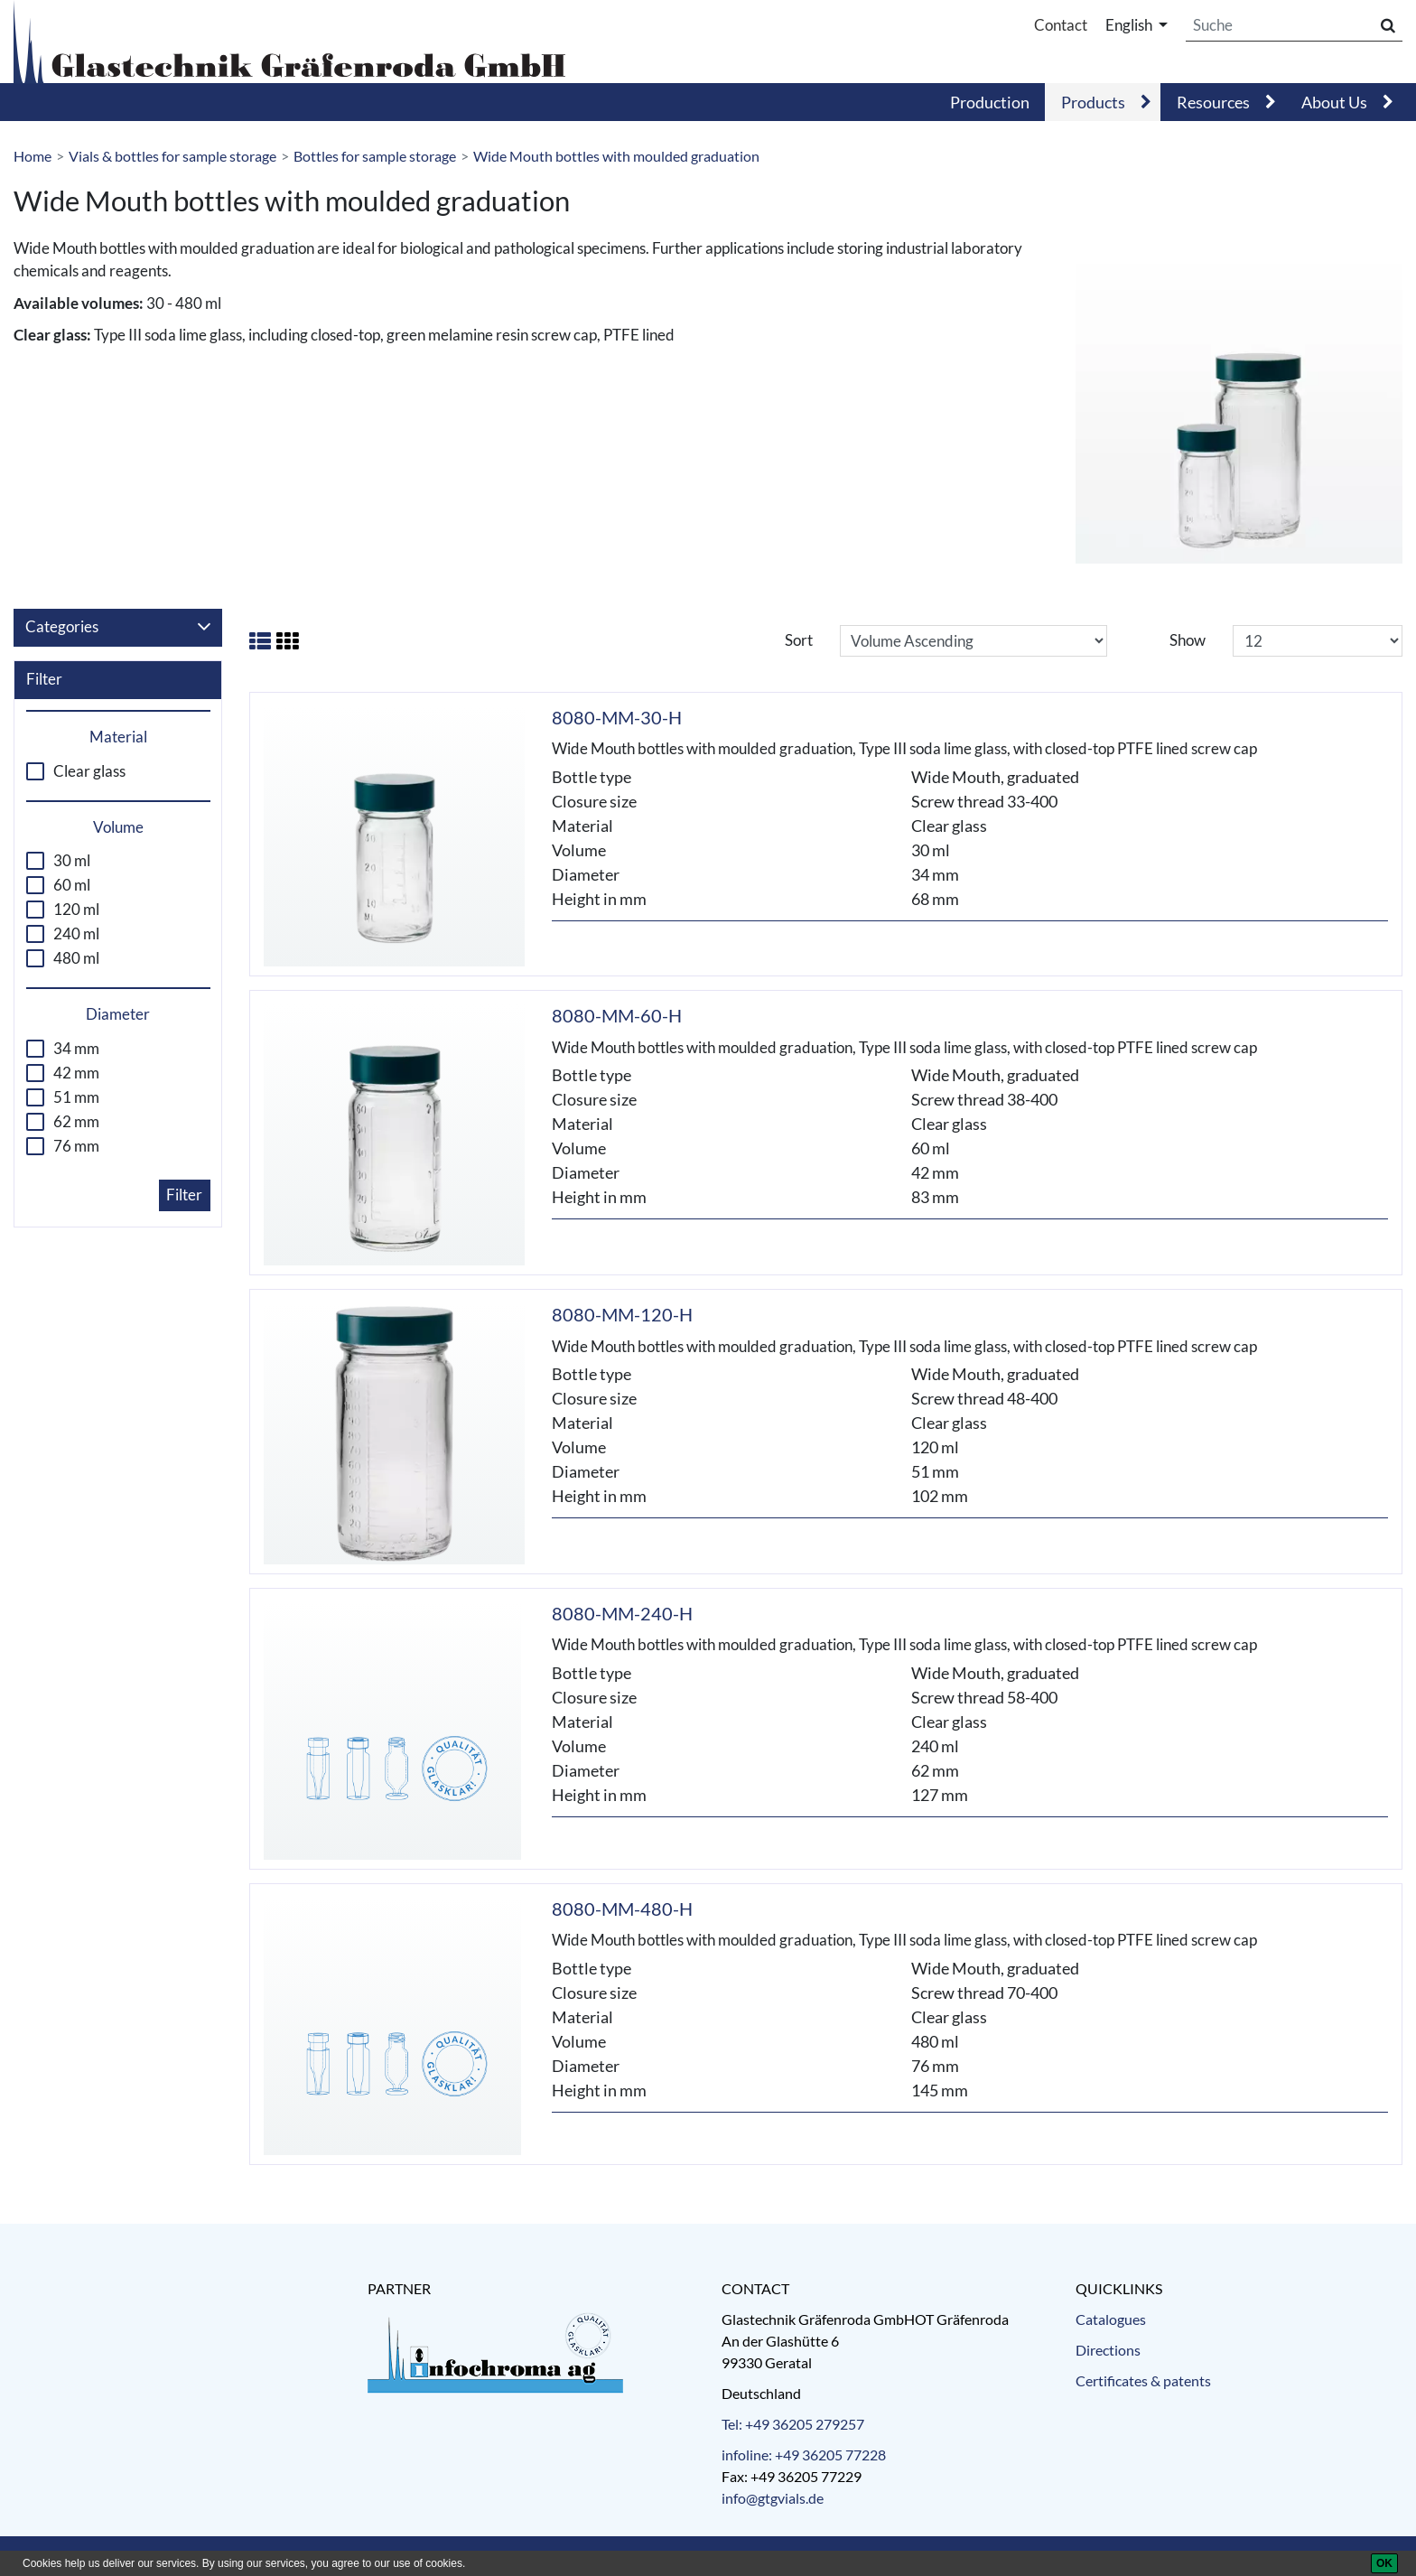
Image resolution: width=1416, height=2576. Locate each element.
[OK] (1384, 2563)
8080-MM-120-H (622, 1314)
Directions (1108, 2349)
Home (32, 155)
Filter (184, 1194)
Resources (1213, 102)
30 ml (71, 861)
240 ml (76, 934)
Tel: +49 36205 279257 (793, 2423)
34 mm (76, 1049)
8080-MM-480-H (622, 1908)
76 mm (76, 1146)
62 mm (76, 1122)
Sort (799, 639)
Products (1093, 102)
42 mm (76, 1073)
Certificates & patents (1143, 2380)
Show (1187, 639)
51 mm (76, 1097)
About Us (1334, 102)
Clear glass (89, 771)
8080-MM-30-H (617, 717)
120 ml (76, 910)
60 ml (71, 885)
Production (989, 102)
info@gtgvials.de (773, 2497)
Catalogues (1111, 2319)
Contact (1060, 24)
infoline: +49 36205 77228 (804, 2454)
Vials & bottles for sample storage (172, 155)
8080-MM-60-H (617, 1015)
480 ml (76, 958)
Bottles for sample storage (374, 155)
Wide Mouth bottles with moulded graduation (616, 155)
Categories (118, 627)
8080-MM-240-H (622, 1613)
